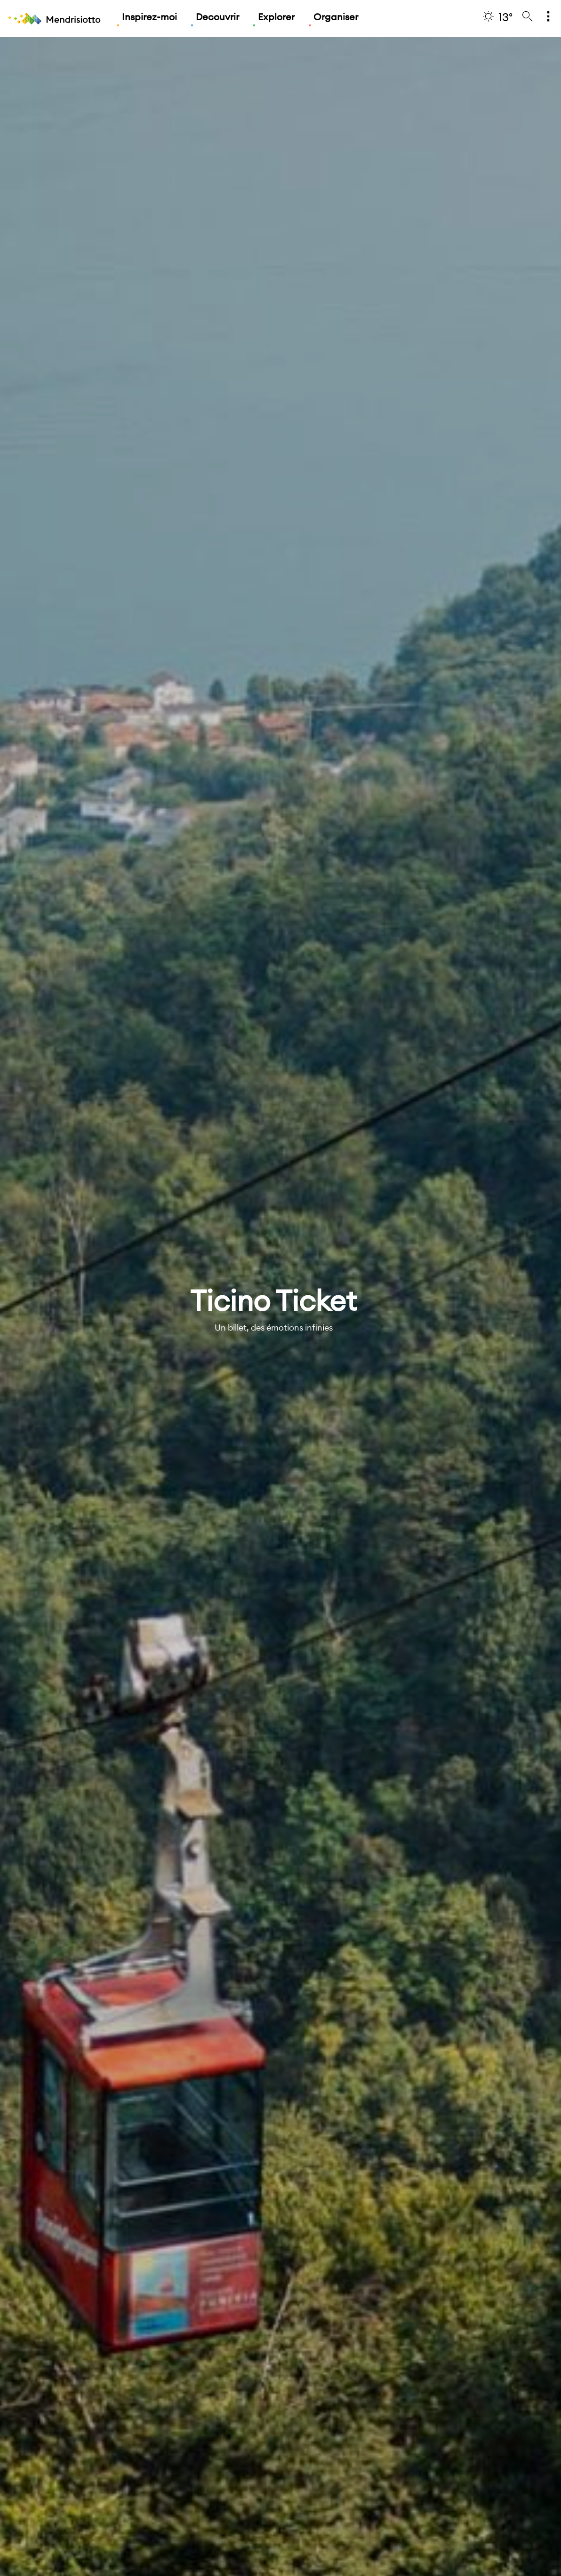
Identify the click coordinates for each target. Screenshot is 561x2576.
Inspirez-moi (149, 17)
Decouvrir (217, 17)
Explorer (276, 17)
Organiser (335, 17)
